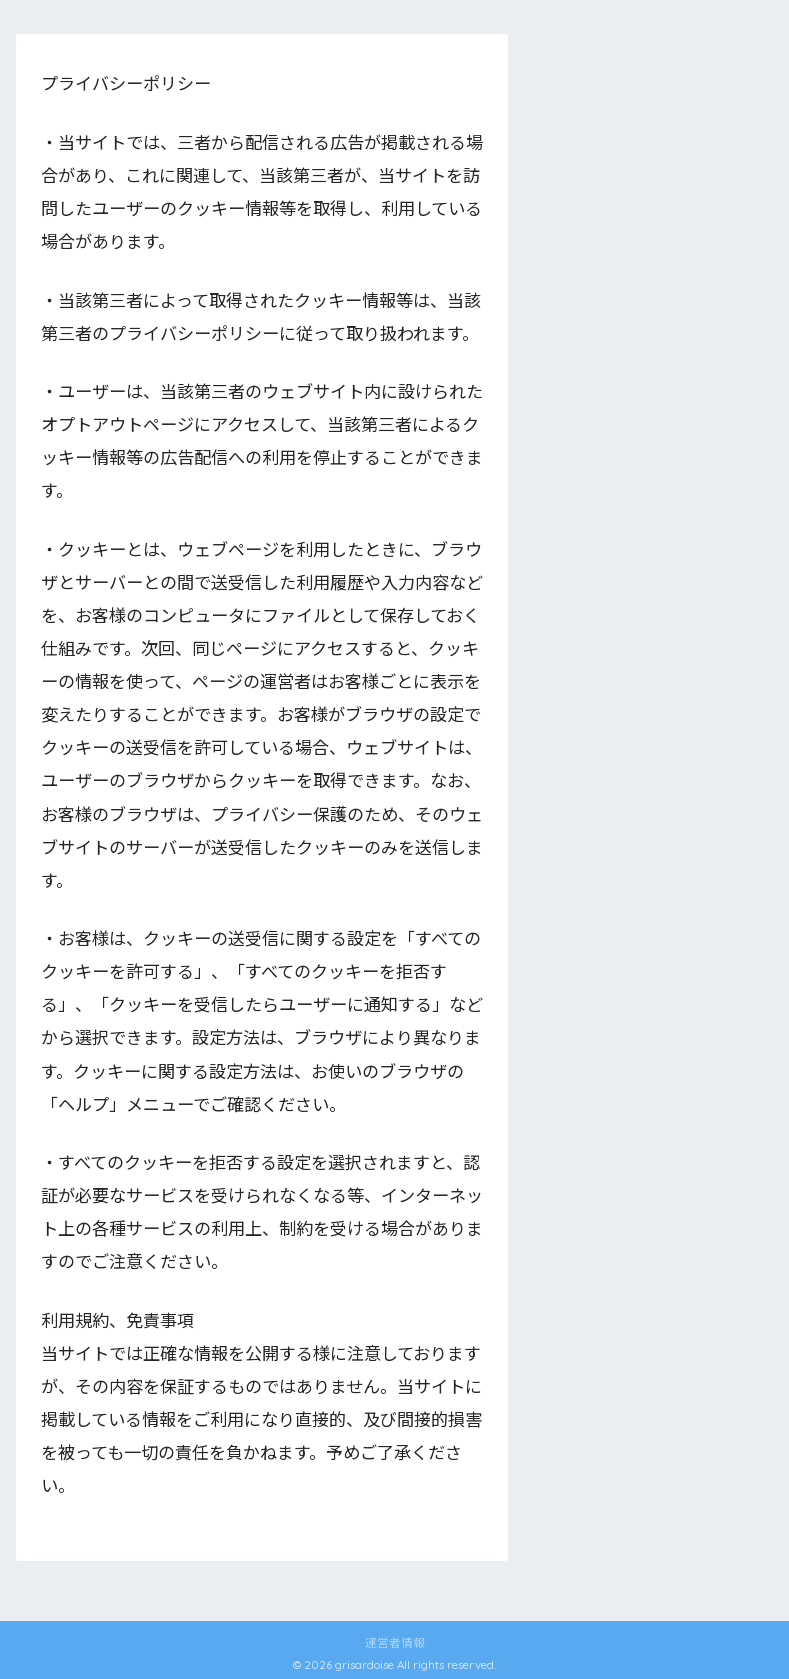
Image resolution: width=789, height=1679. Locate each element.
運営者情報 (395, 1642)
